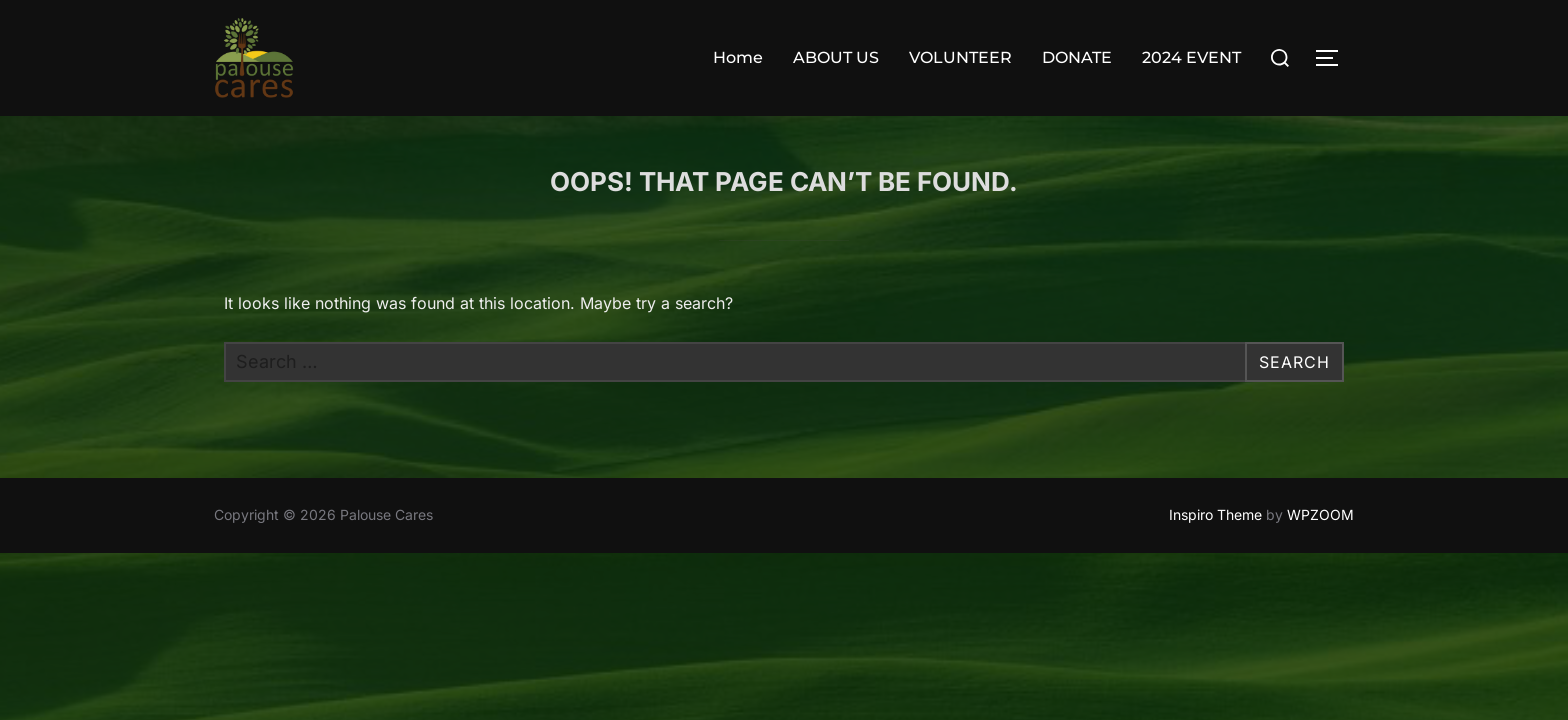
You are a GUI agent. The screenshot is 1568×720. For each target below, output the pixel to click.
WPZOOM (1320, 514)
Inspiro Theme (1215, 514)
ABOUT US (836, 57)
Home (738, 57)
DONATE (1077, 57)
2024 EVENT (1191, 57)
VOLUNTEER (960, 57)
